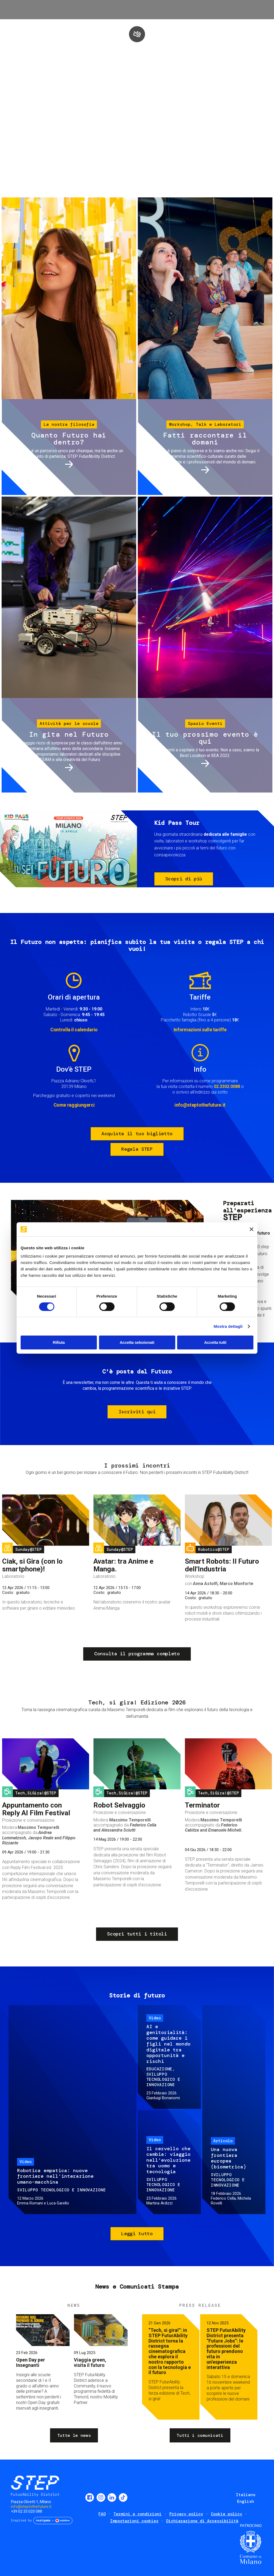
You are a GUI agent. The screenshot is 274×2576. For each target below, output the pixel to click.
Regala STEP (137, 1149)
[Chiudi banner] (251, 1229)
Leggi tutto (137, 2233)
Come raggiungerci (74, 1105)
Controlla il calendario (74, 1029)
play (137, 34)
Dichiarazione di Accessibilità (202, 2521)
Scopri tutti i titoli (137, 1934)
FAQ (102, 2514)
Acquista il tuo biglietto (137, 1133)
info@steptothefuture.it (200, 1105)
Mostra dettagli (228, 1326)
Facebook (89, 2497)
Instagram (101, 2497)
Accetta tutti (215, 1342)
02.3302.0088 (227, 1086)
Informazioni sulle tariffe (200, 1029)
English (245, 2501)
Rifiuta (59, 1342)
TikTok (123, 2497)
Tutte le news (74, 2435)
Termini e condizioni (137, 2514)
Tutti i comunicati (200, 2435)
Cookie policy (226, 2514)
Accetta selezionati (137, 1342)
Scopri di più (183, 879)
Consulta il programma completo (137, 1653)
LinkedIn (112, 2497)
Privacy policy (186, 2514)
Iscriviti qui (137, 1411)
